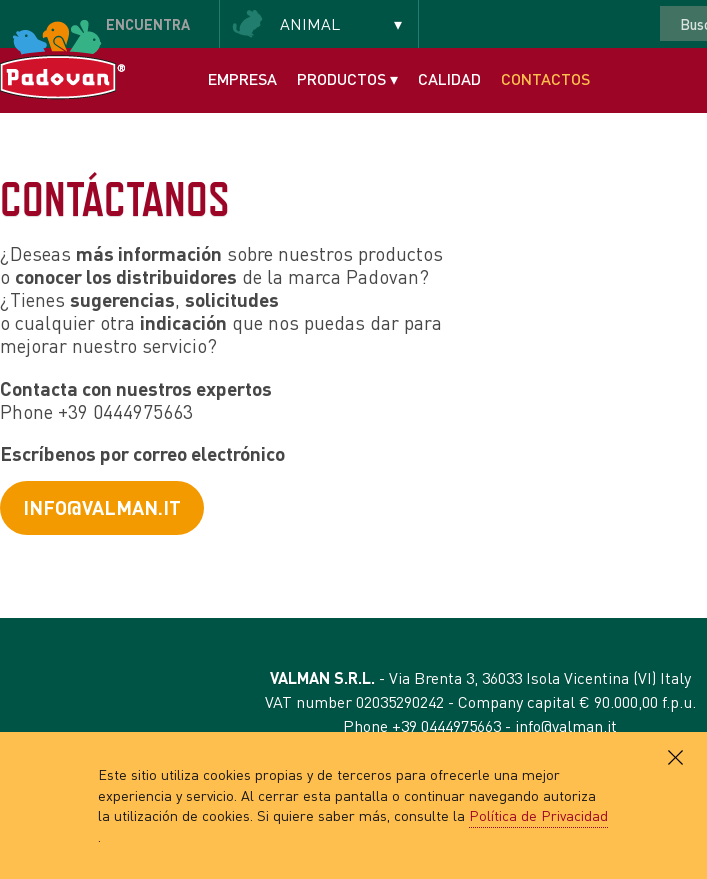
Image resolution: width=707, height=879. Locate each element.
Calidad (449, 78)
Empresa (242, 78)
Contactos (545, 78)
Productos (347, 78)
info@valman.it (102, 507)
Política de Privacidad (538, 815)
